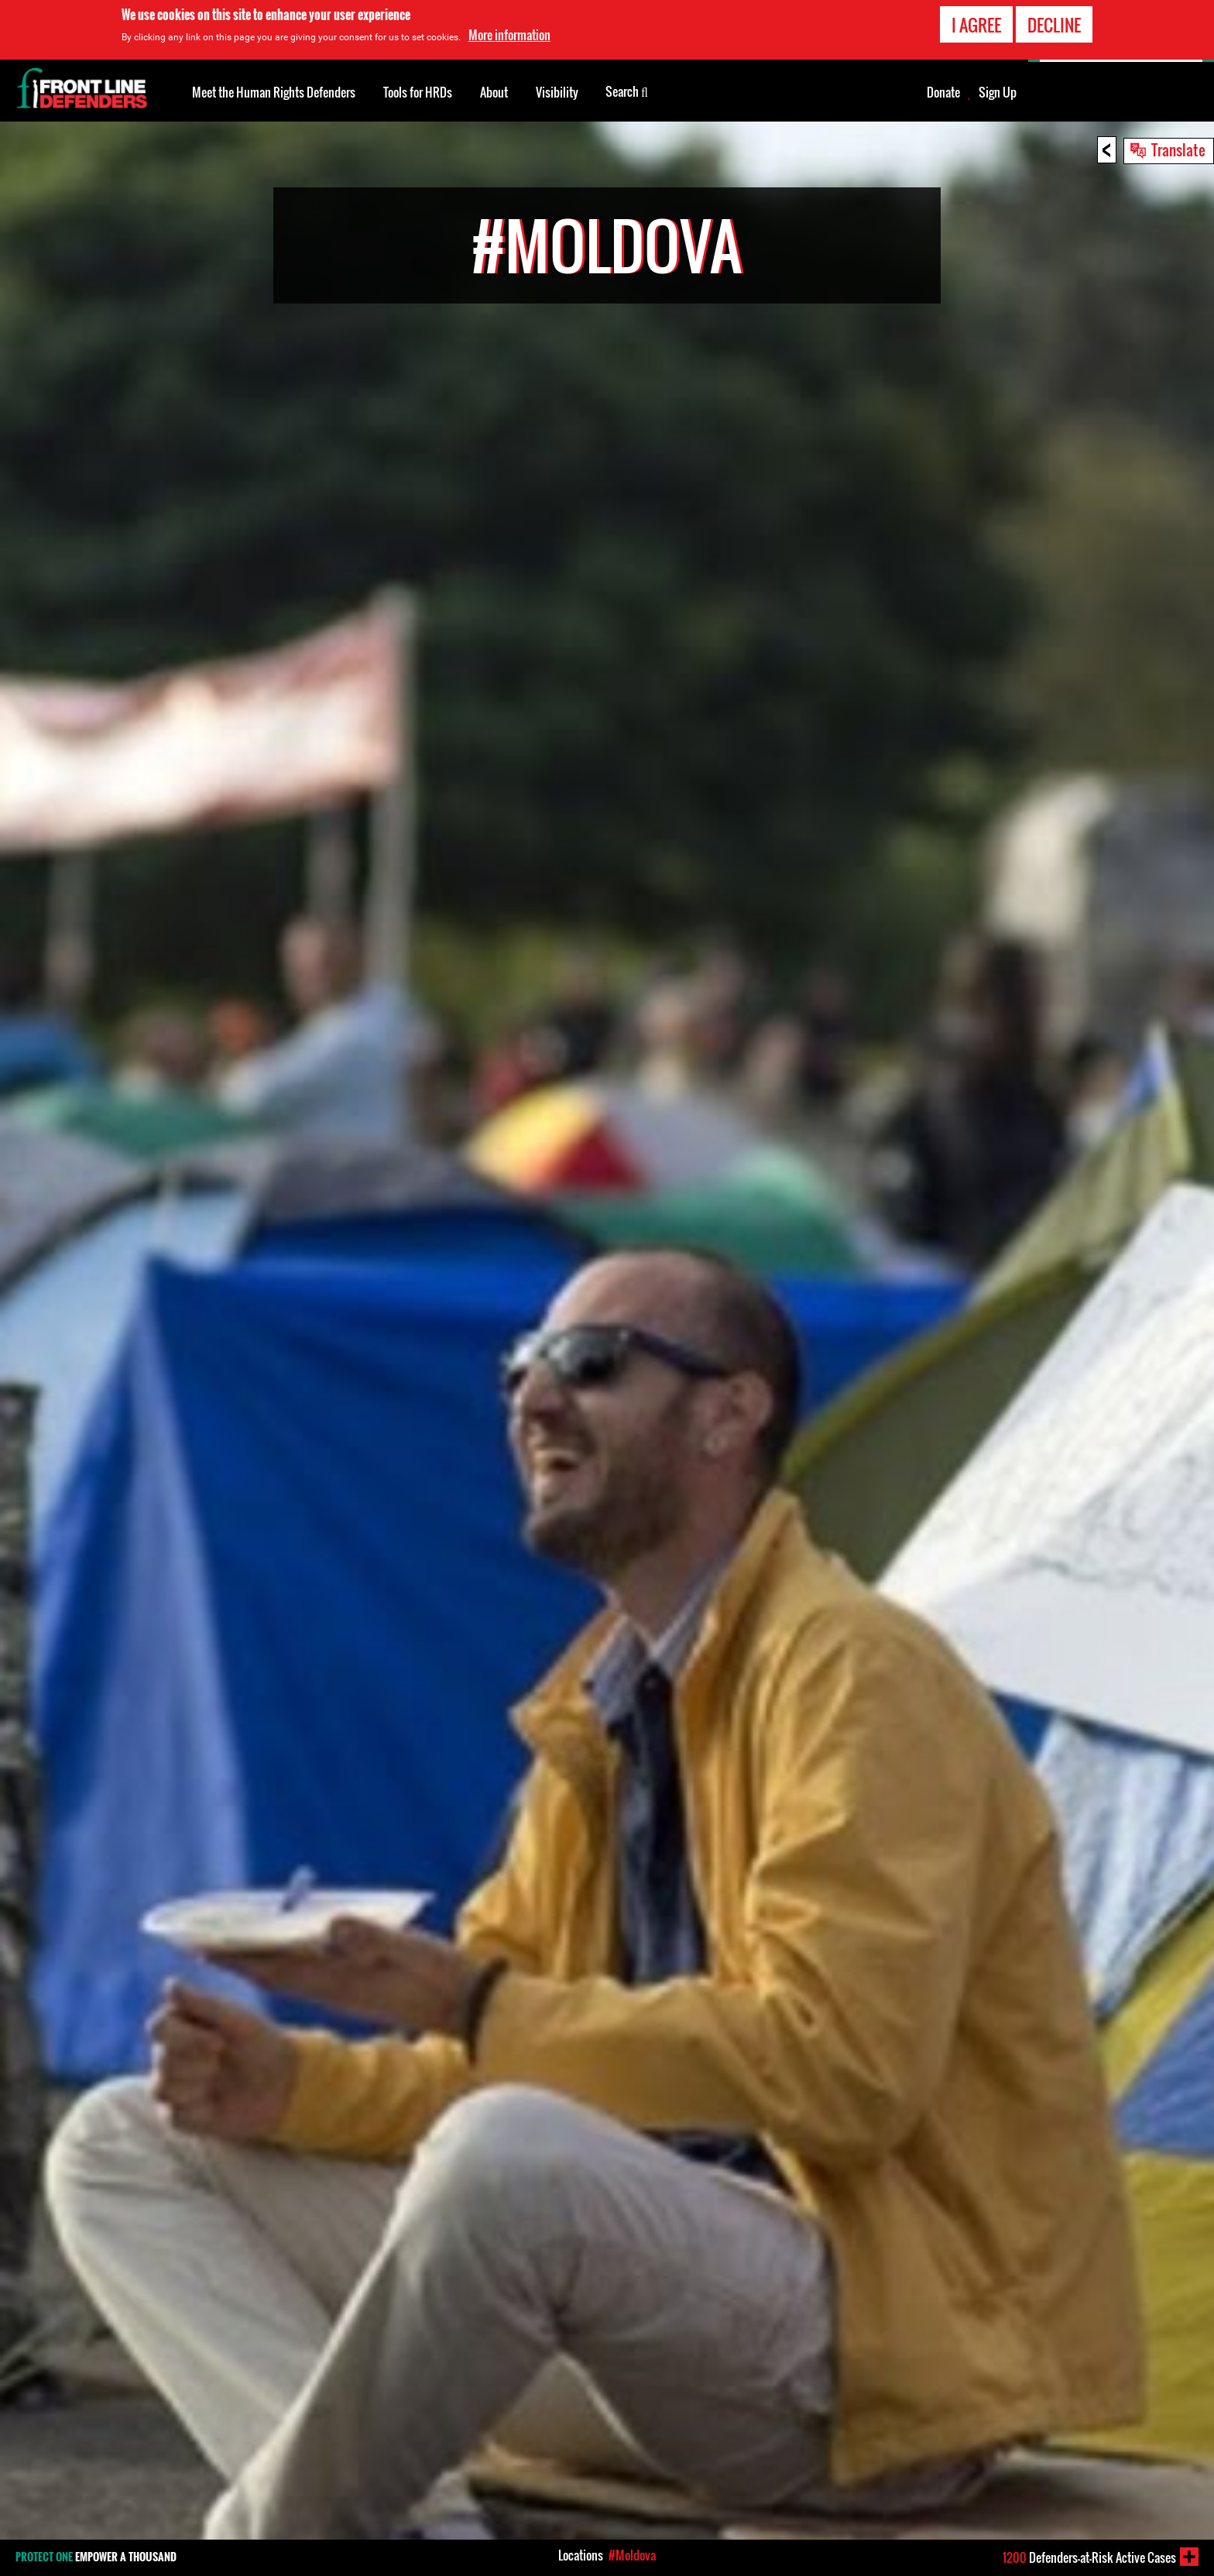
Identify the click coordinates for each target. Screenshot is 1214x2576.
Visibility (557, 92)
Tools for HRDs (417, 92)
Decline (1054, 24)
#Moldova (632, 2555)
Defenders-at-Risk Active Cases (1089, 2557)
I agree (976, 24)
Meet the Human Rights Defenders (273, 92)
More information (509, 35)
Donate (943, 92)
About (494, 92)
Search (626, 90)
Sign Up (998, 92)
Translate (1178, 149)
